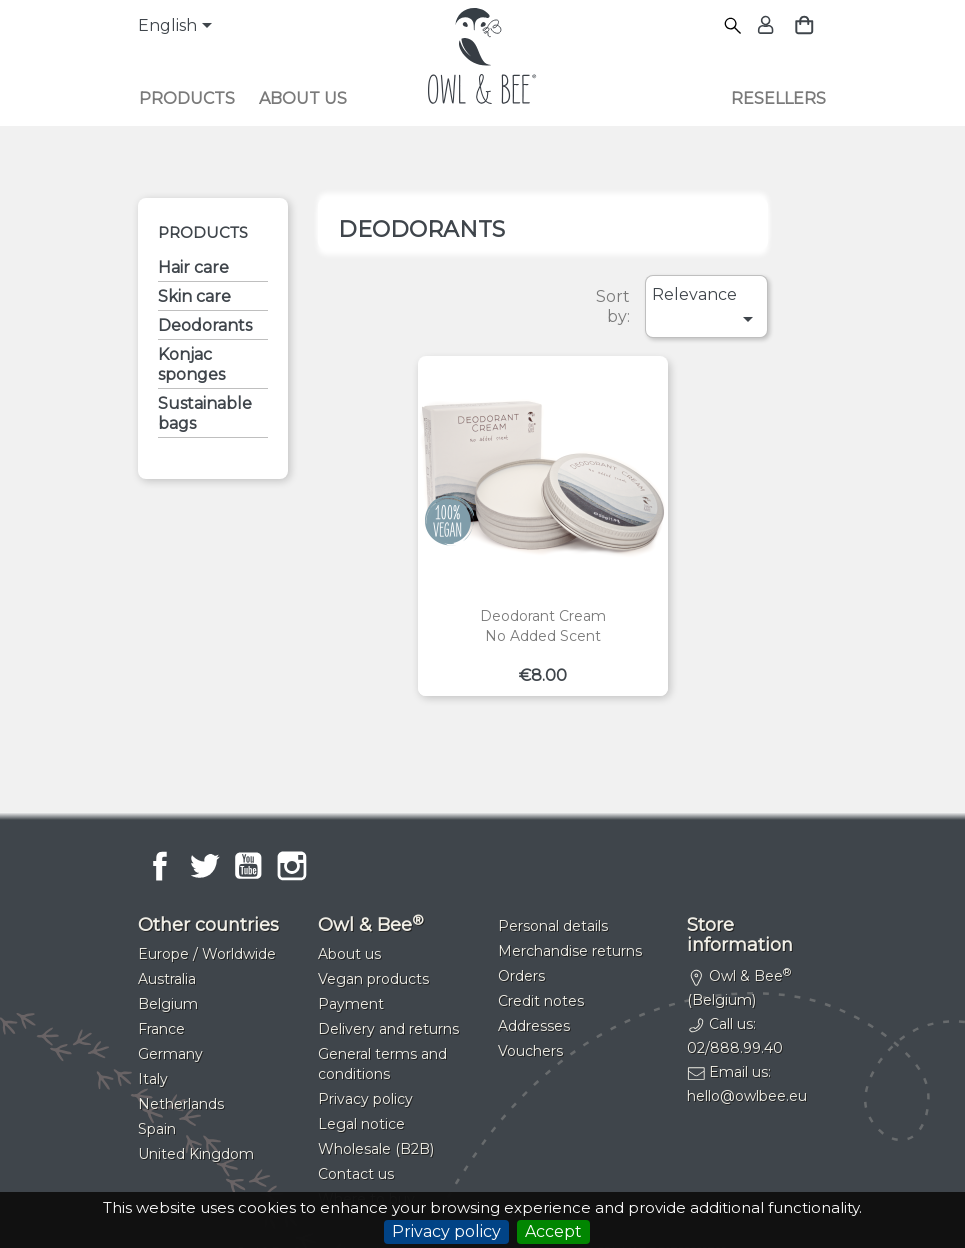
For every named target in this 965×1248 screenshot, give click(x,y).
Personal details (553, 926)
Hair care (193, 267)
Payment (351, 1004)
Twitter (204, 866)
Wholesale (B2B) (376, 1149)
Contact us (356, 1174)
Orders (521, 976)
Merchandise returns (570, 951)
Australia (167, 979)
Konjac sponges (191, 364)
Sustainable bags (205, 413)
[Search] (733, 26)
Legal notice (361, 1124)
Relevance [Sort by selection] (706, 308)
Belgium (168, 1004)
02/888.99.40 (735, 1048)
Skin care (194, 296)
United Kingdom (196, 1154)
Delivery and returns (388, 1029)
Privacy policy (446, 1231)
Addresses (534, 1026)
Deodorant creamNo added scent (543, 626)
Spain (157, 1129)
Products (187, 98)
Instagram (292, 866)
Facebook (160, 866)
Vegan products (373, 979)
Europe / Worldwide (207, 954)
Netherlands (181, 1104)
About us (303, 98)
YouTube (248, 866)
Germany (170, 1054)
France (161, 1029)
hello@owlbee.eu (747, 1096)
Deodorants (205, 325)
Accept (553, 1231)
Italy (153, 1079)
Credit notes (541, 1001)
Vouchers (530, 1051)
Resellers (778, 98)
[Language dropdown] (178, 27)
